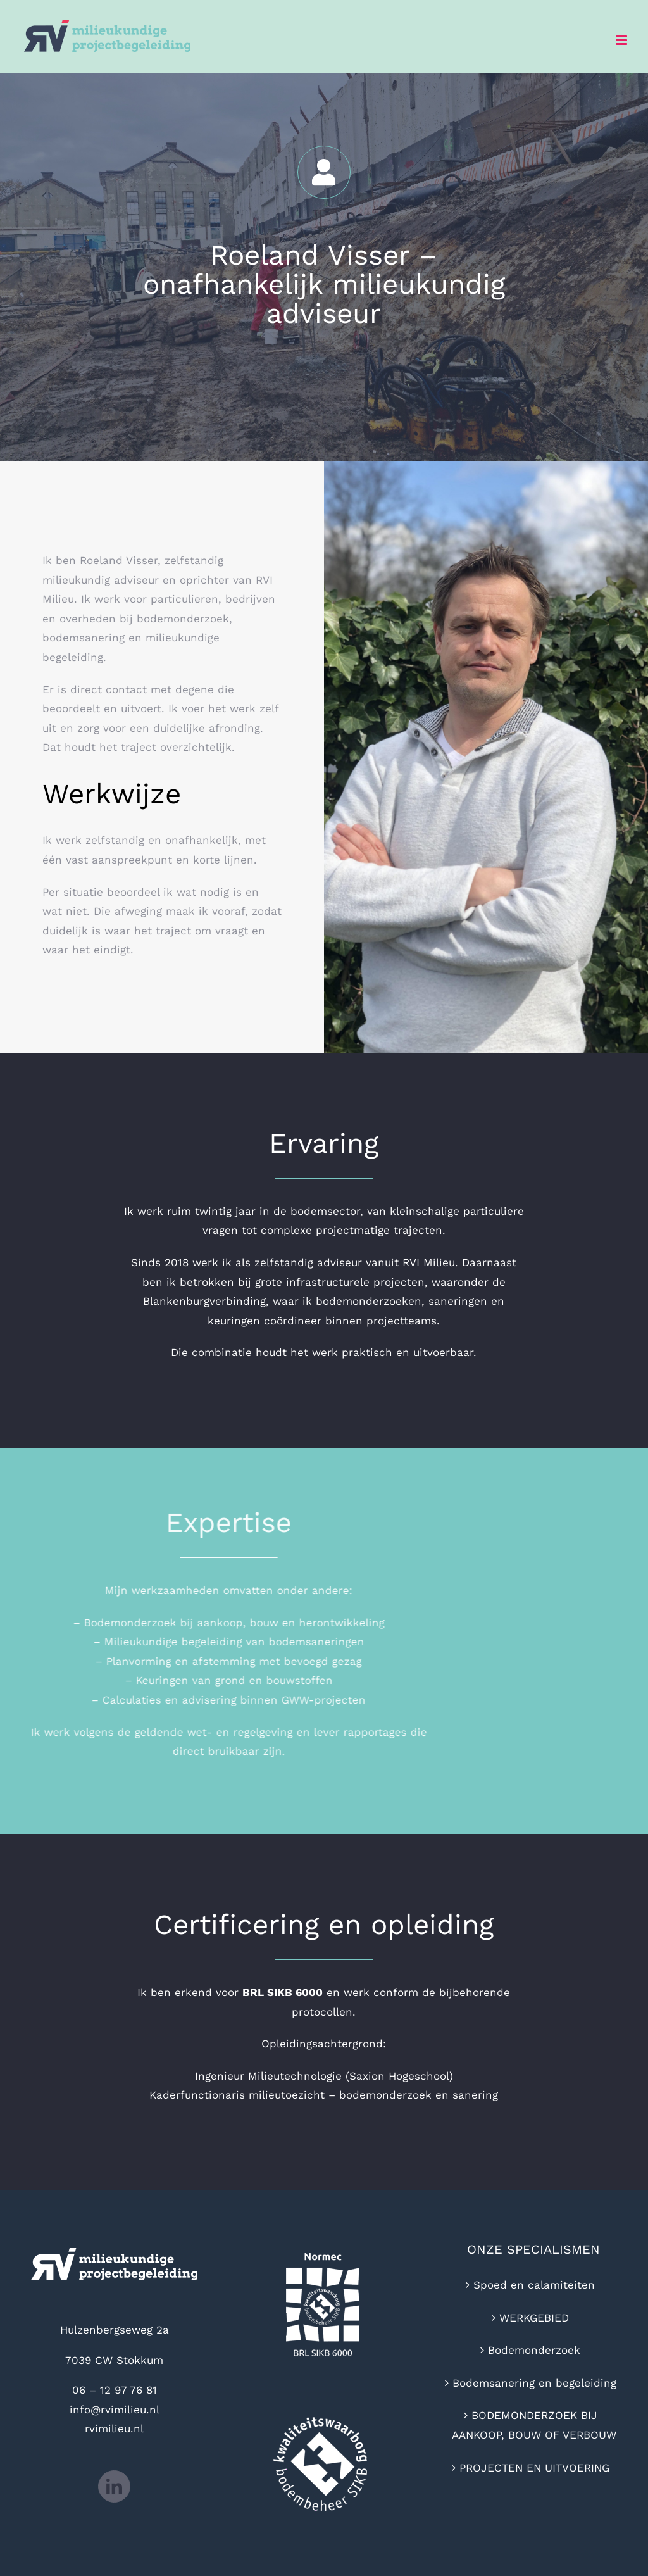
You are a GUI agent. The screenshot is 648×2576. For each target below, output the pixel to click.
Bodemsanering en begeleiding (534, 2383)
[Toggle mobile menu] (622, 40)
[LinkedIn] (114, 2486)
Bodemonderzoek (534, 2350)
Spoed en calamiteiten (534, 2284)
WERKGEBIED (534, 2317)
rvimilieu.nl (114, 2428)
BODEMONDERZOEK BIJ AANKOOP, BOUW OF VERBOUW (534, 2425)
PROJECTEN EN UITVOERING (534, 2467)
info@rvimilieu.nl (114, 2409)
